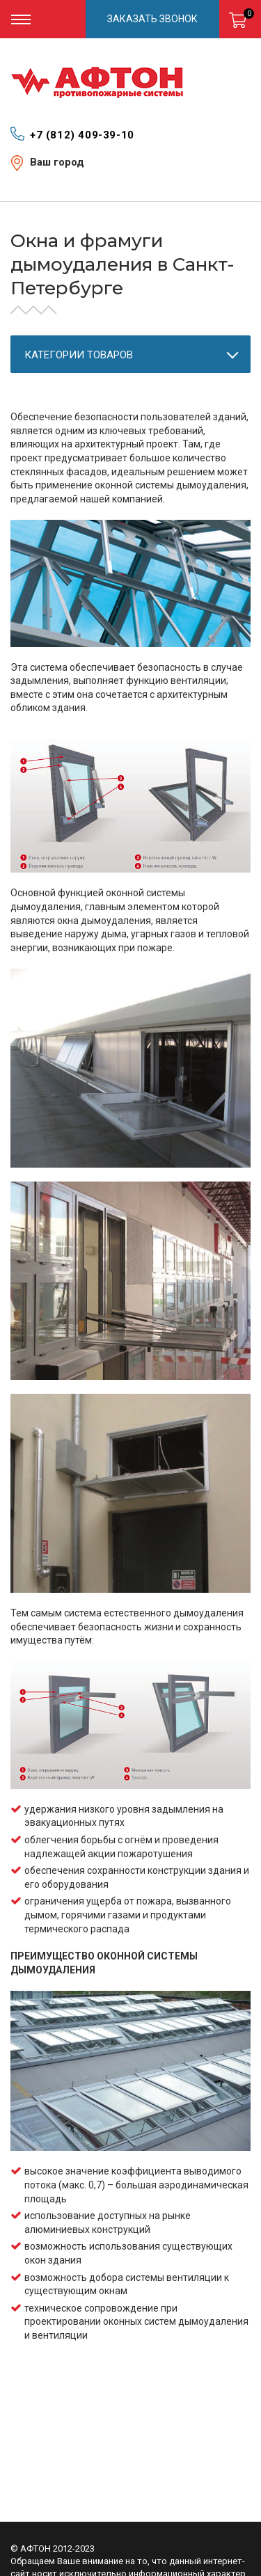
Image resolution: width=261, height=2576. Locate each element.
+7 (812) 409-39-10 (82, 135)
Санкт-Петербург (69, 174)
